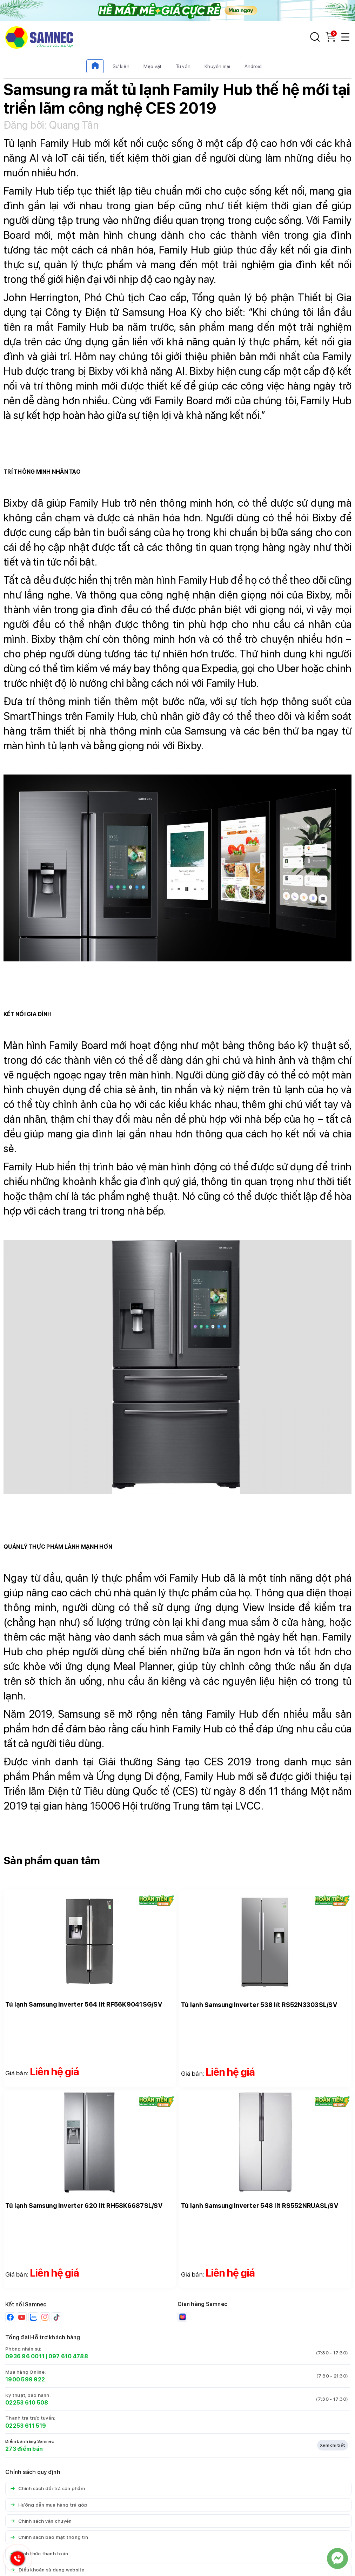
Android (253, 66)
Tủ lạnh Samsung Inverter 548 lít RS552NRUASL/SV (259, 2205)
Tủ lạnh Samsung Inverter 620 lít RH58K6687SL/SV (83, 2205)
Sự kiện (121, 66)
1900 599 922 (25, 2379)
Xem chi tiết (332, 2445)
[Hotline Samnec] (16, 2560)
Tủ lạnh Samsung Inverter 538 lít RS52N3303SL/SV (259, 2004)
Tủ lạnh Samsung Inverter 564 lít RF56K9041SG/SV (83, 2004)
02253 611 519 (25, 2425)
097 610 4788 (68, 2356)
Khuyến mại (217, 66)
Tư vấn (183, 66)
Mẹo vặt (152, 66)
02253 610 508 (26, 2402)
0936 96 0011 (25, 2356)
